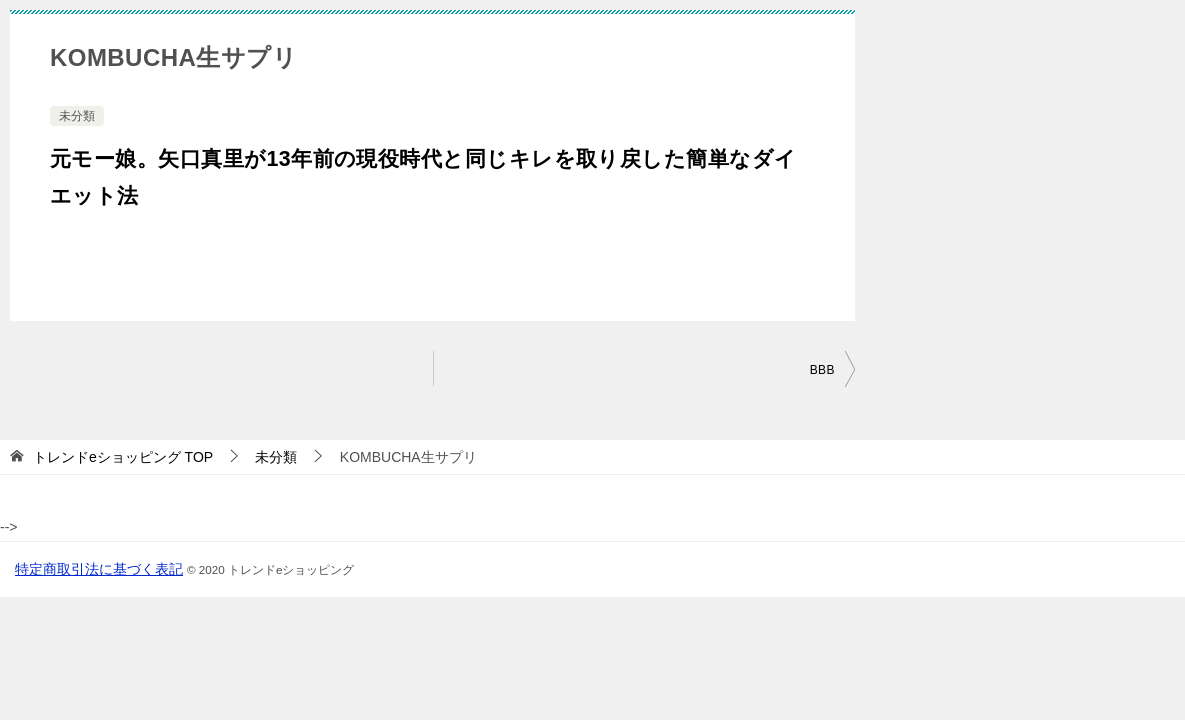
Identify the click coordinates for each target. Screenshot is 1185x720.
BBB (822, 370)
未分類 (77, 116)
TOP (123, 457)
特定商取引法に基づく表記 (99, 569)
